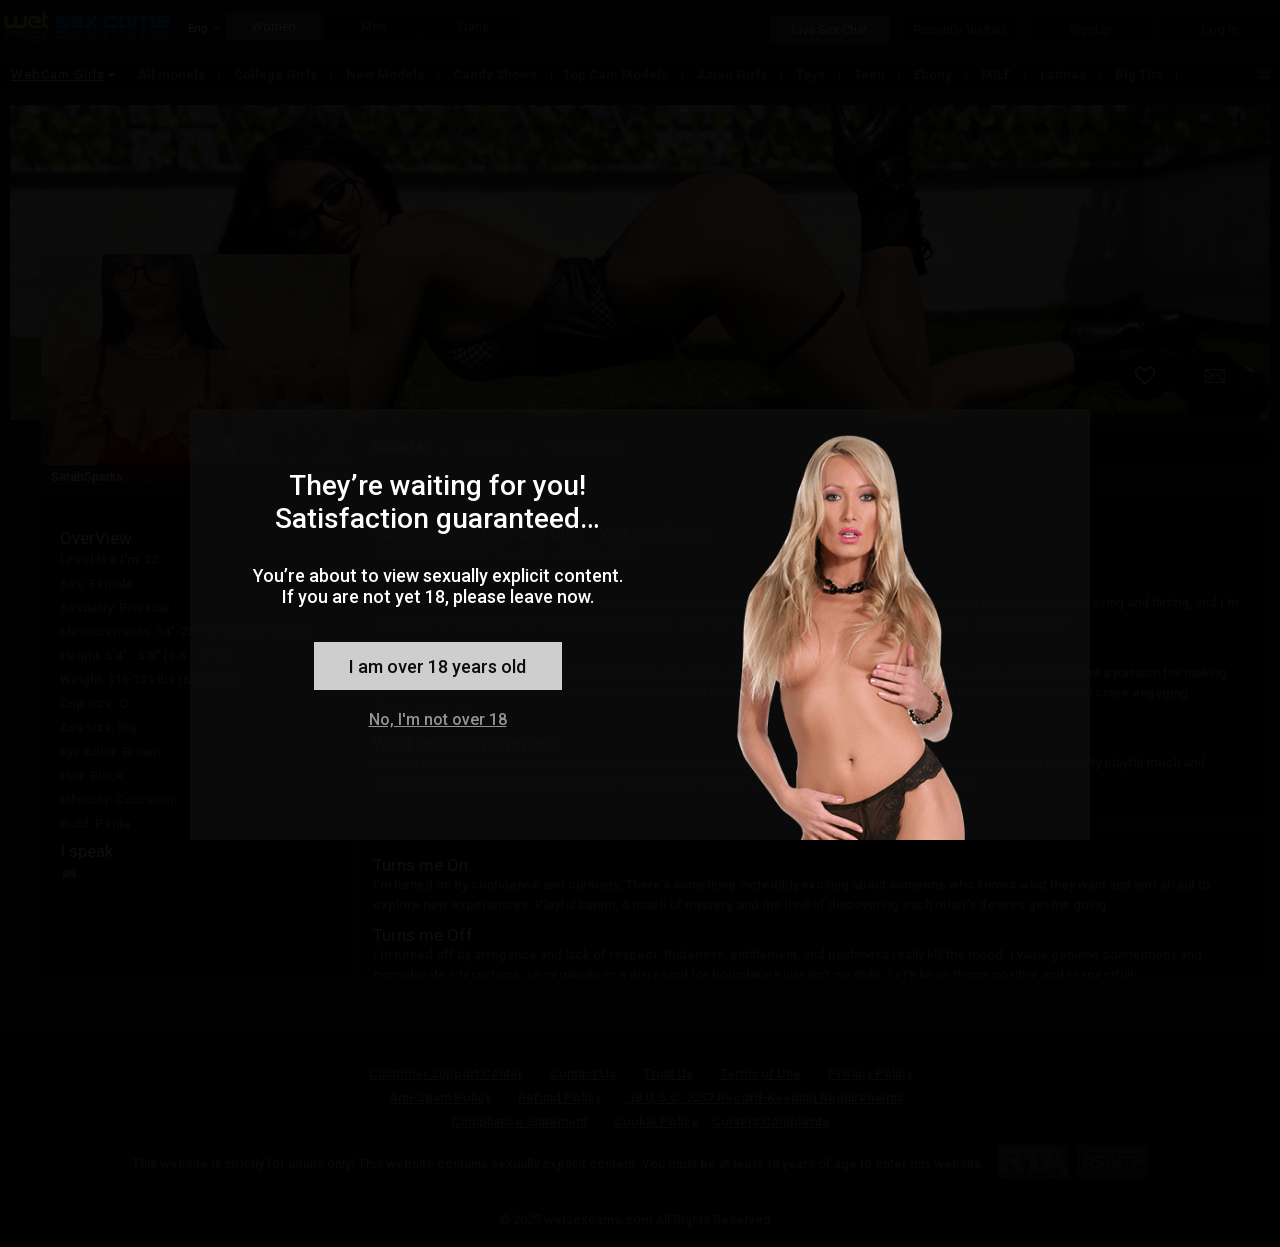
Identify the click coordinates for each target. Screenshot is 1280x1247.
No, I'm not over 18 (438, 719)
